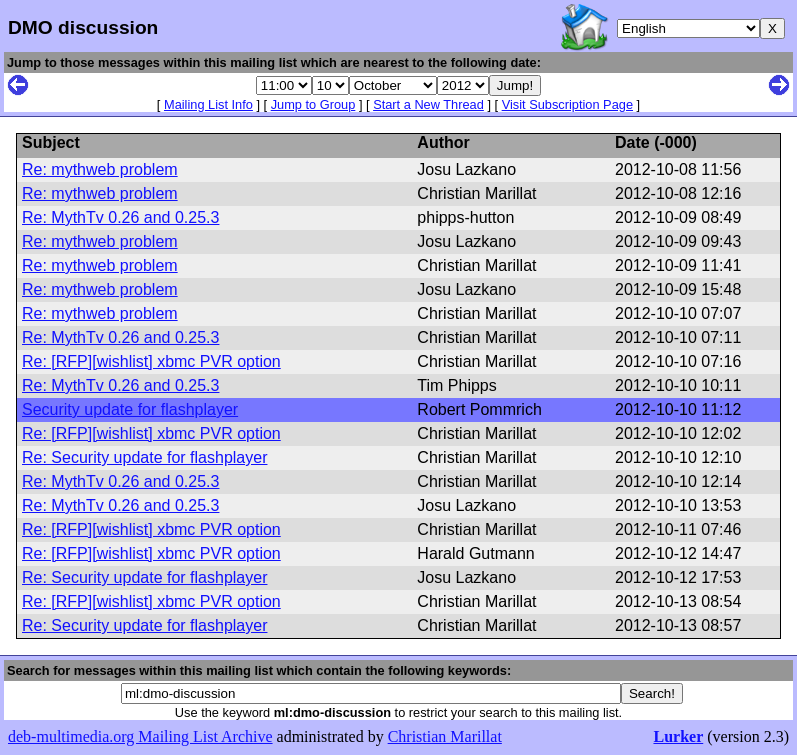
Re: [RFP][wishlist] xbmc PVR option (151, 361)
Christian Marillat (445, 736)
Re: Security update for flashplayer (144, 457)
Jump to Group (313, 104)
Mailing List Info (208, 104)
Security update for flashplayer (130, 409)
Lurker (678, 736)
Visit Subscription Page (567, 104)
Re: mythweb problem (100, 169)
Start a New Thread (428, 104)
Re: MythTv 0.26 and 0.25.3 (120, 217)
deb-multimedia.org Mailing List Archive (140, 736)
